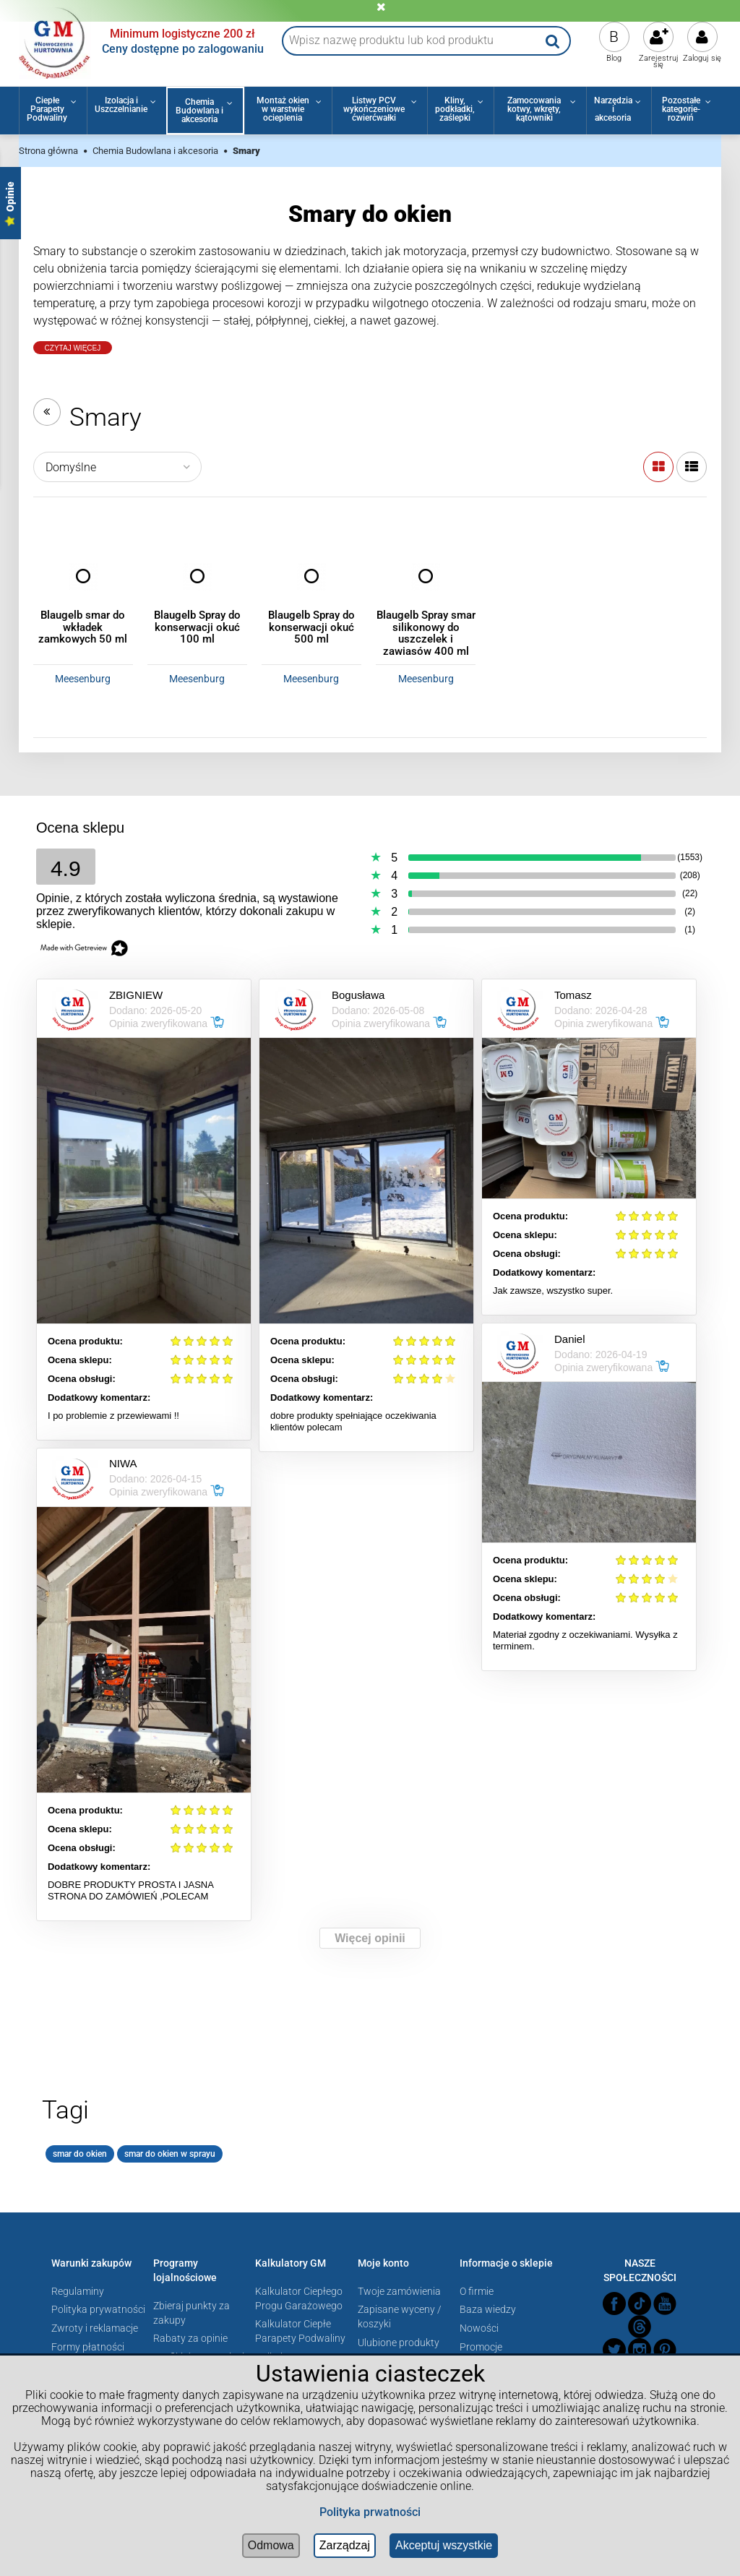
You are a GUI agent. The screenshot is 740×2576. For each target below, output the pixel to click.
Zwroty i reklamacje (94, 2328)
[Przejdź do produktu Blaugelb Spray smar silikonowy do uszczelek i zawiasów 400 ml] (426, 576)
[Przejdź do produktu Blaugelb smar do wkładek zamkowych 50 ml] (83, 576)
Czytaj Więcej (73, 348)
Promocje (481, 2347)
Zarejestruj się (659, 61)
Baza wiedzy (488, 2309)
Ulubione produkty (398, 2342)
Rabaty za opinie (190, 2338)
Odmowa (271, 2545)
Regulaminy (77, 2291)
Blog (613, 58)
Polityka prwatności (370, 2512)
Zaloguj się (702, 58)
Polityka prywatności (98, 2309)
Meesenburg (83, 678)
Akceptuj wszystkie (443, 2545)
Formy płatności (87, 2347)
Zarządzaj (344, 2545)
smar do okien (80, 2154)
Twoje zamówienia (399, 2291)
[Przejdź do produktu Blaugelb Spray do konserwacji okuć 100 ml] (197, 576)
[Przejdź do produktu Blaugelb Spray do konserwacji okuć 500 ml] (311, 576)
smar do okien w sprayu (169, 2154)
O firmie (477, 2291)
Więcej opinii (370, 1938)
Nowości (479, 2328)
